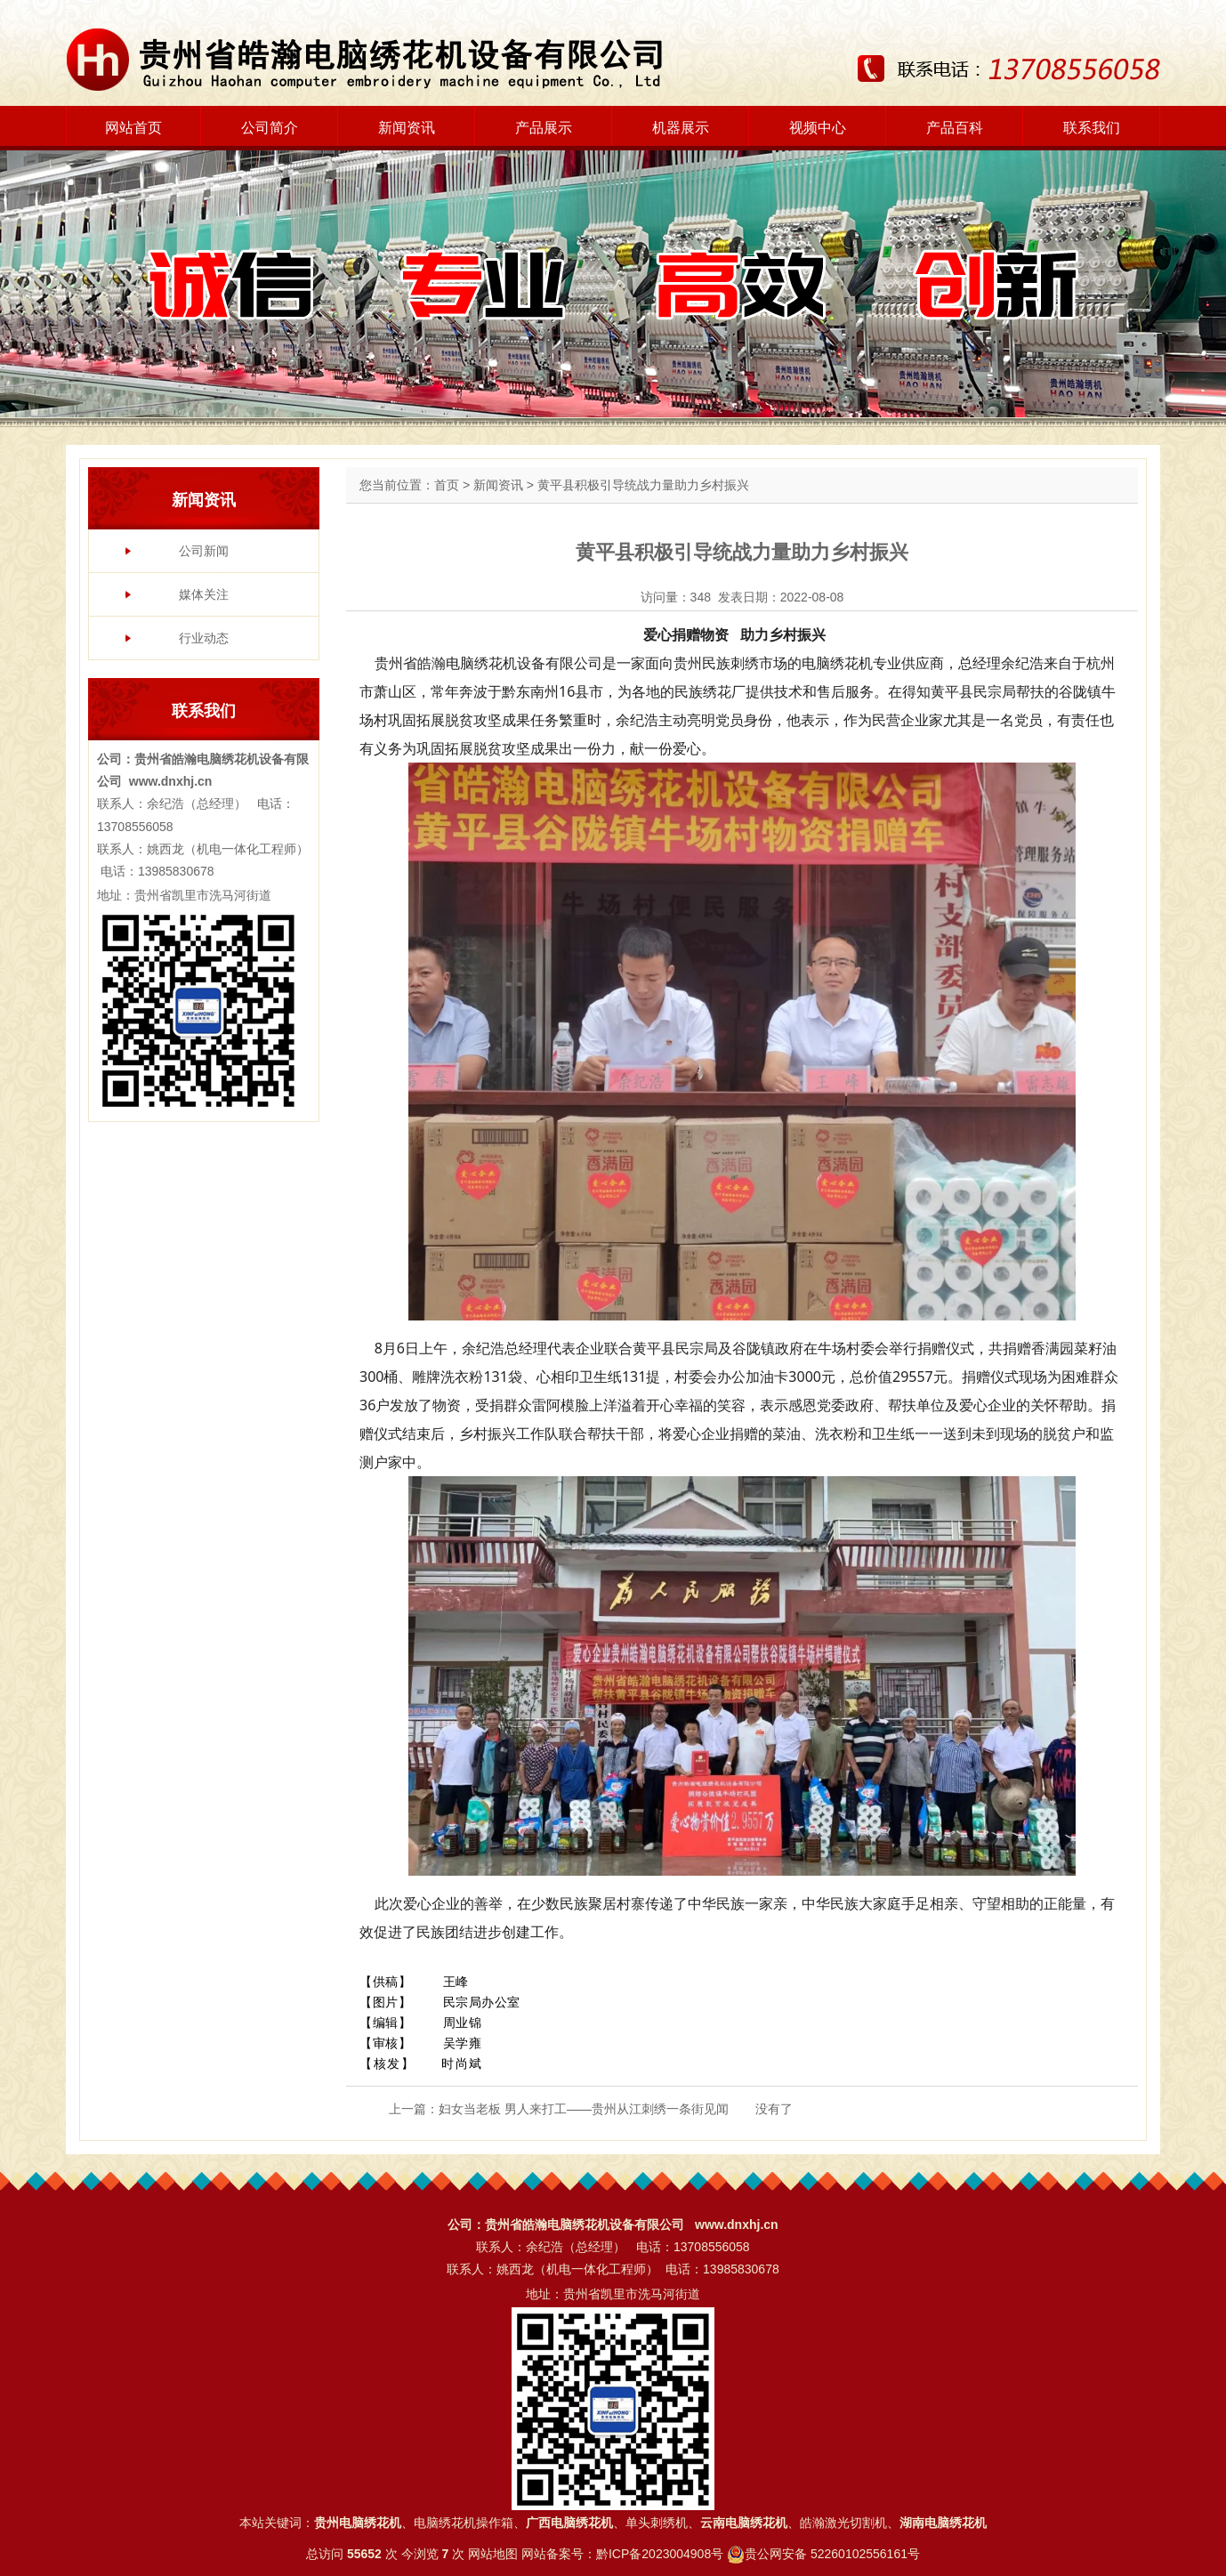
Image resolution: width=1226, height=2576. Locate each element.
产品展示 (543, 127)
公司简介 (269, 127)
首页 (446, 485)
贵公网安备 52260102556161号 (832, 2554)
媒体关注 (204, 594)
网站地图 (493, 2554)
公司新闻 (204, 551)
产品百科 (954, 127)
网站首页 (133, 127)
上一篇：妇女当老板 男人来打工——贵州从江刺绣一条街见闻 (559, 2109)
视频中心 (817, 127)
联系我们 (1091, 127)
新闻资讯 (406, 127)
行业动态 (204, 638)
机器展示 (680, 127)
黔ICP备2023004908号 (659, 2554)
